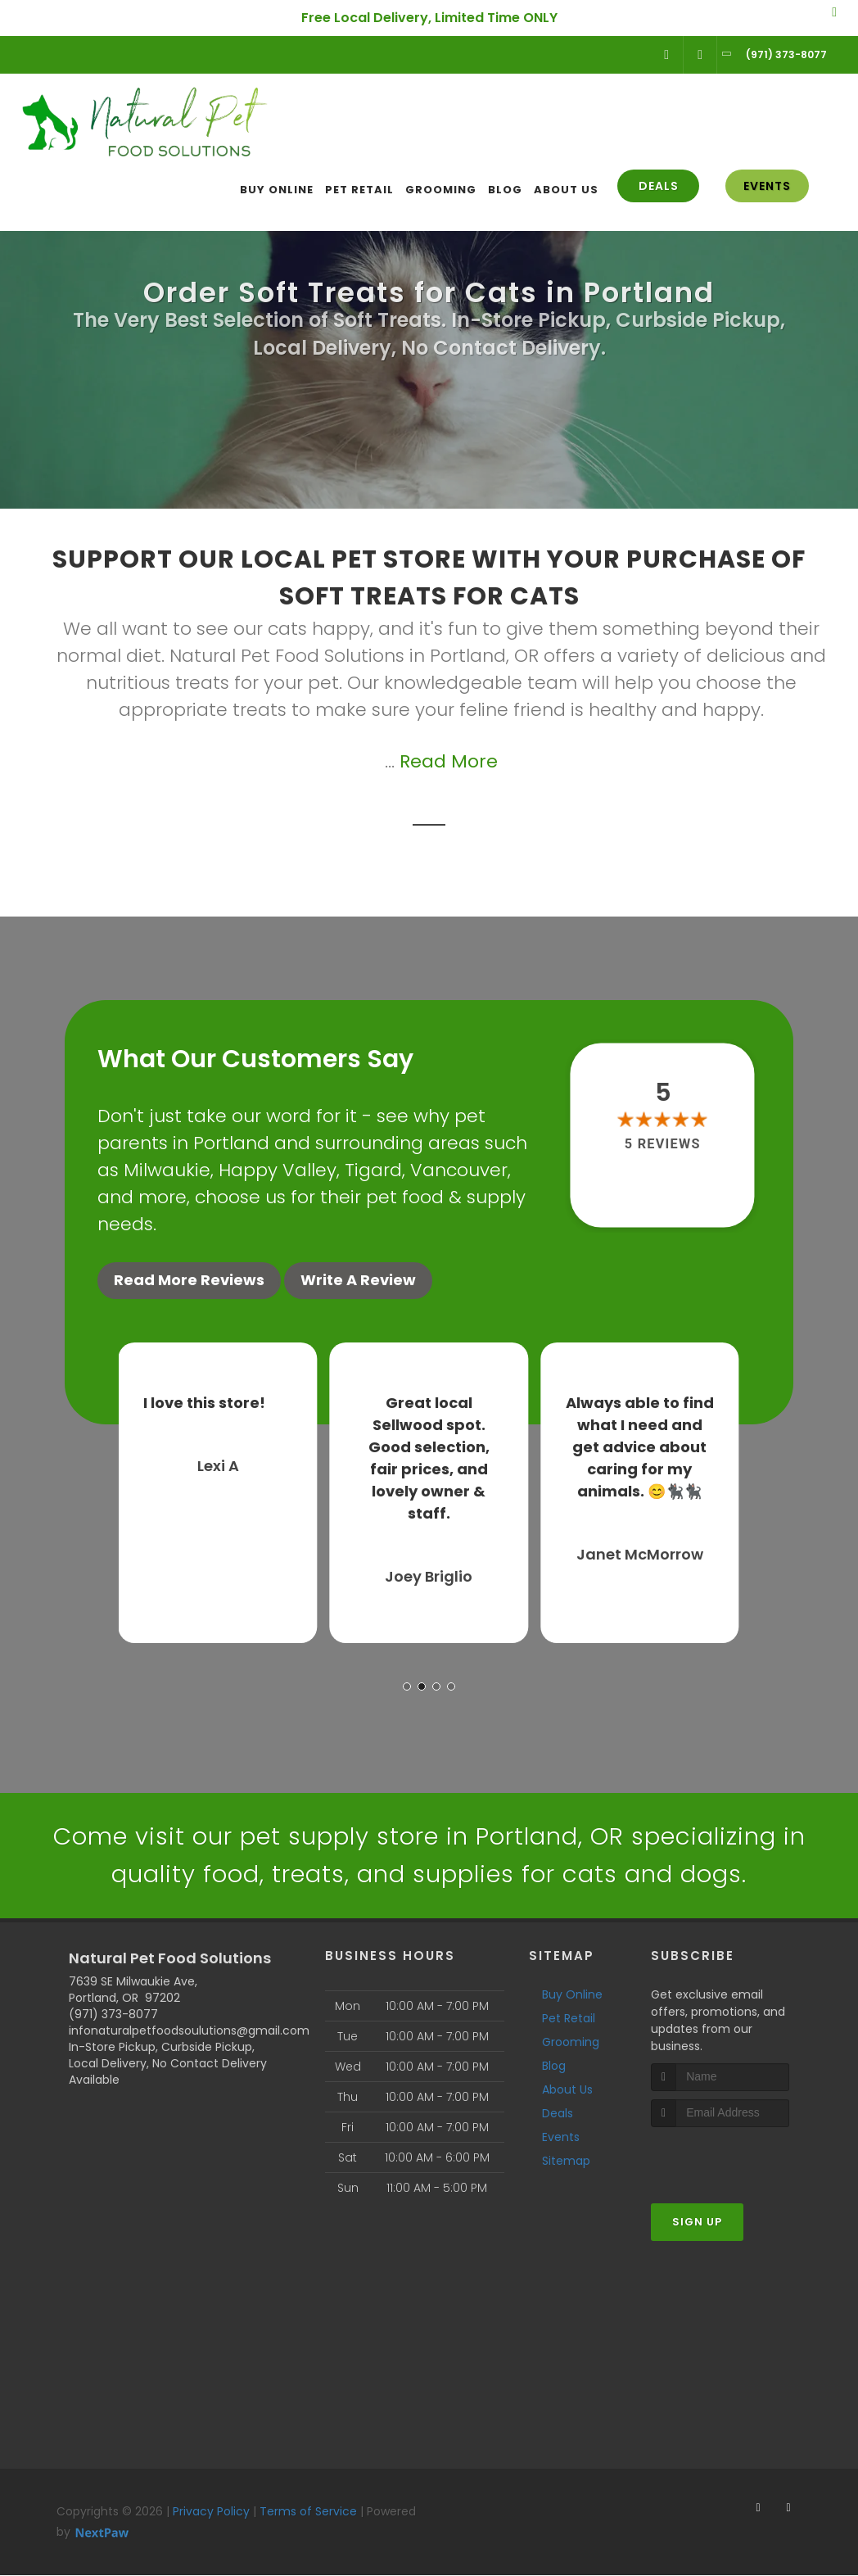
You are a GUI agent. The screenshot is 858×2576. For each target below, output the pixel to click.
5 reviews (663, 1144)
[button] (407, 1684)
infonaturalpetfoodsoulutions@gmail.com (189, 2030)
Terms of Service (308, 2511)
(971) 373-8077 (113, 2014)
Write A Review (358, 1280)
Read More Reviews (189, 1280)
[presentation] (738, 2157)
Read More (449, 761)
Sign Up (697, 2222)
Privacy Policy (211, 2511)
